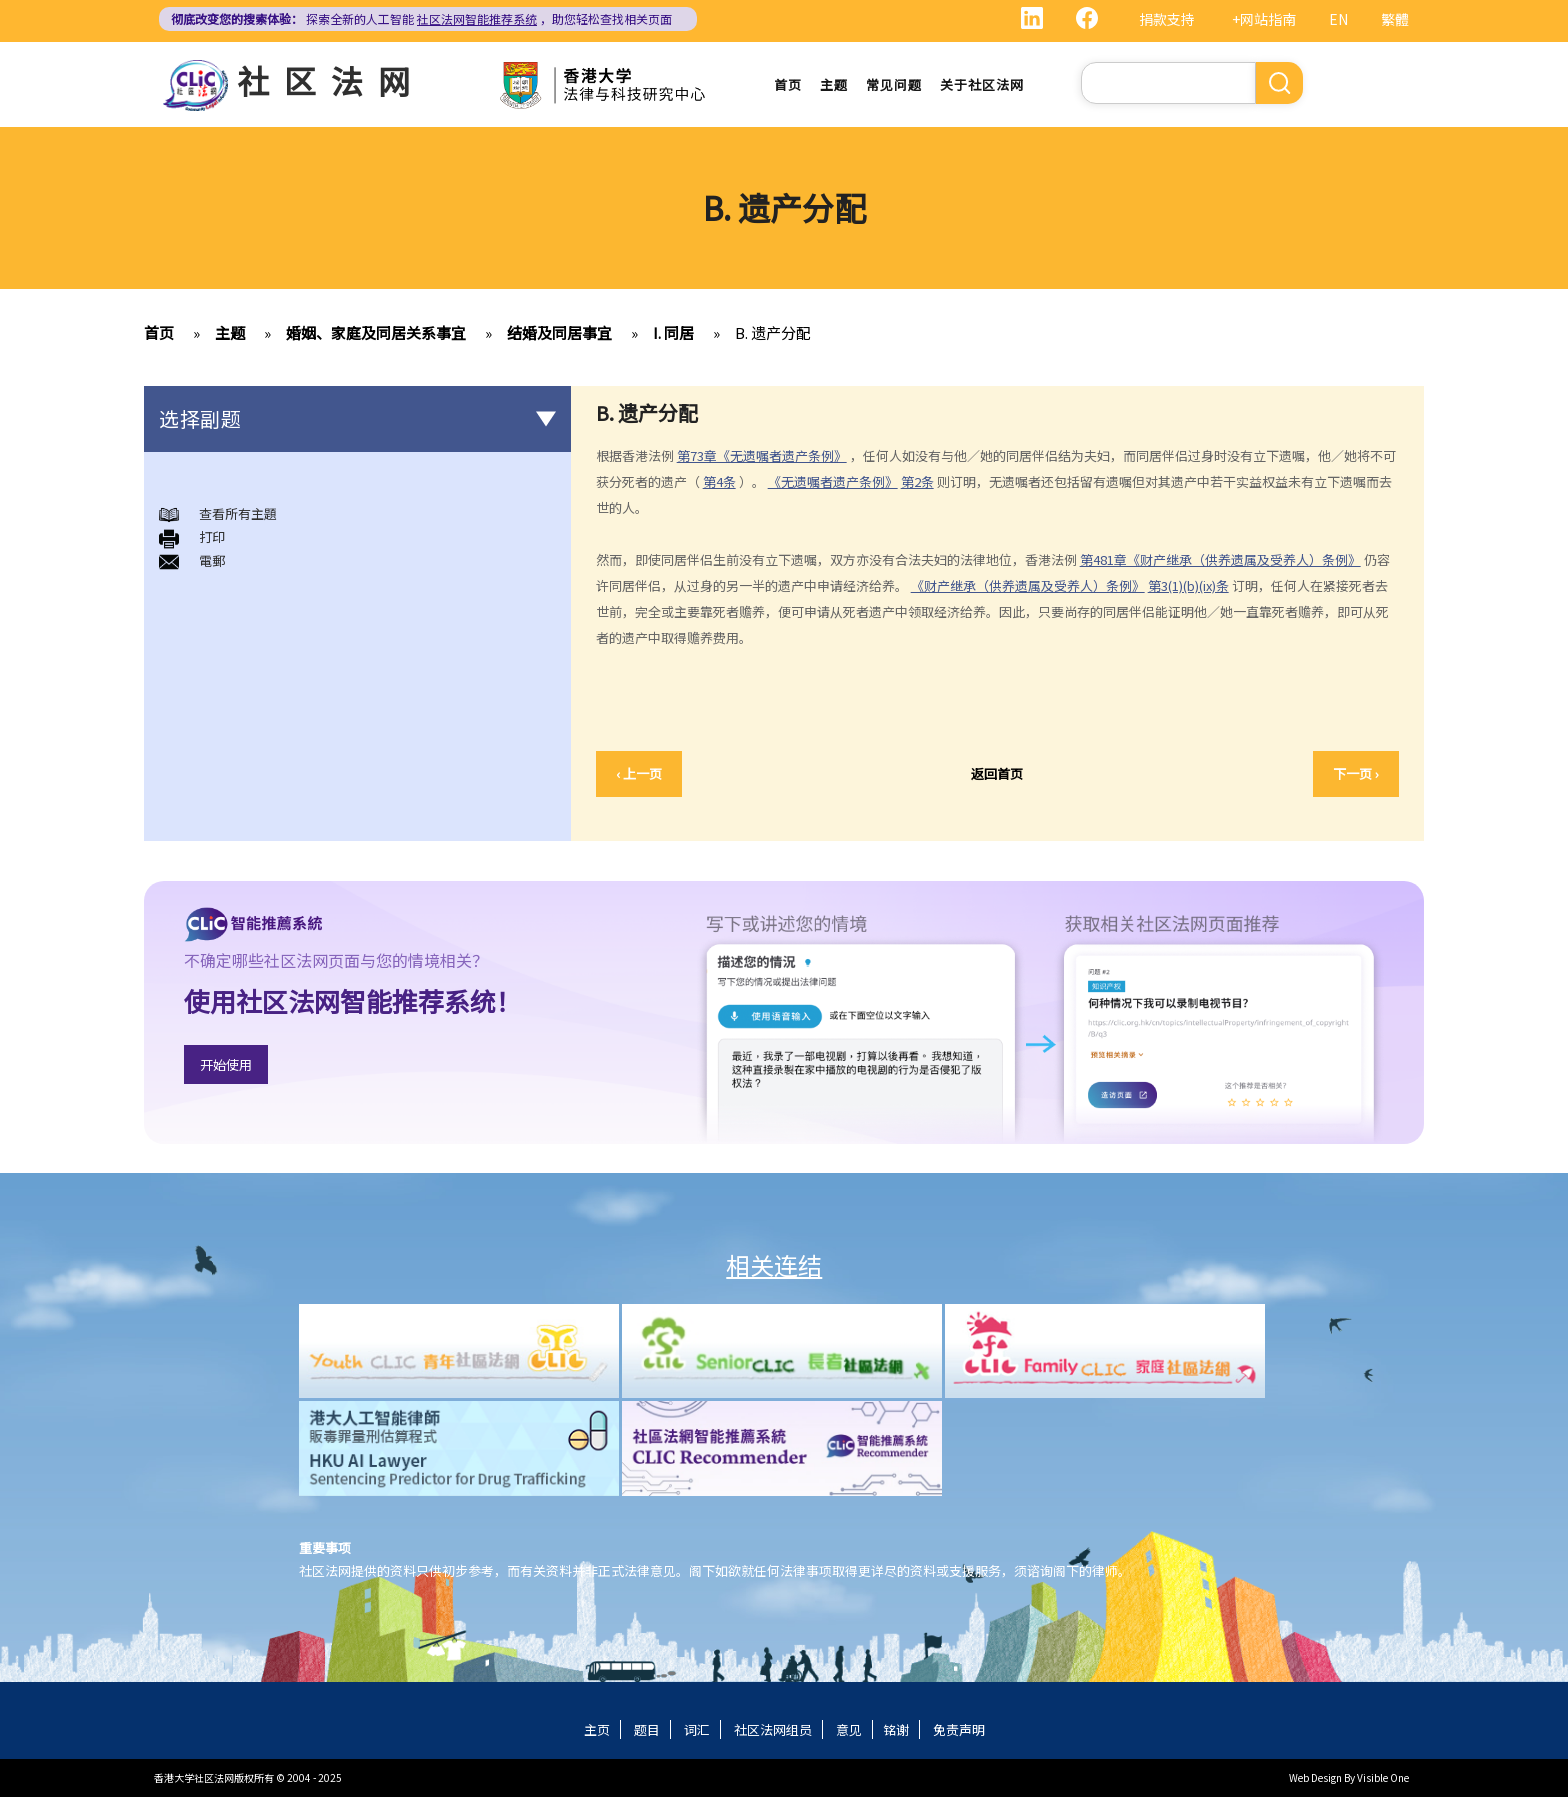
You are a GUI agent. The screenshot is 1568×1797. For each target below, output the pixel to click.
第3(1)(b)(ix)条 (1188, 585)
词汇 (697, 1729)
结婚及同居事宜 (559, 332)
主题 (834, 84)
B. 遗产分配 (773, 332)
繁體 (1395, 19)
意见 (849, 1729)
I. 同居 (673, 332)
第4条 (719, 481)
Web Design (1315, 1777)
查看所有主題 (238, 513)
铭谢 (896, 1729)
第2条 (917, 481)
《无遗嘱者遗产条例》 (833, 481)
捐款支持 (1167, 19)
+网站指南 (1264, 19)
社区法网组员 (773, 1729)
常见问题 (894, 84)
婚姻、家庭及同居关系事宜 (376, 332)
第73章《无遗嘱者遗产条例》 (762, 455)
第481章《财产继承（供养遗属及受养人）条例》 (1220, 559)
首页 (788, 84)
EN (1338, 19)
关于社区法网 (982, 84)
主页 (597, 1729)
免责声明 (959, 1729)
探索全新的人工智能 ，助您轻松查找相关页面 (421, 18)
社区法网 (331, 80)
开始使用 (226, 1064)
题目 (647, 1729)
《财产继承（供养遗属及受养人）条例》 (1028, 585)
